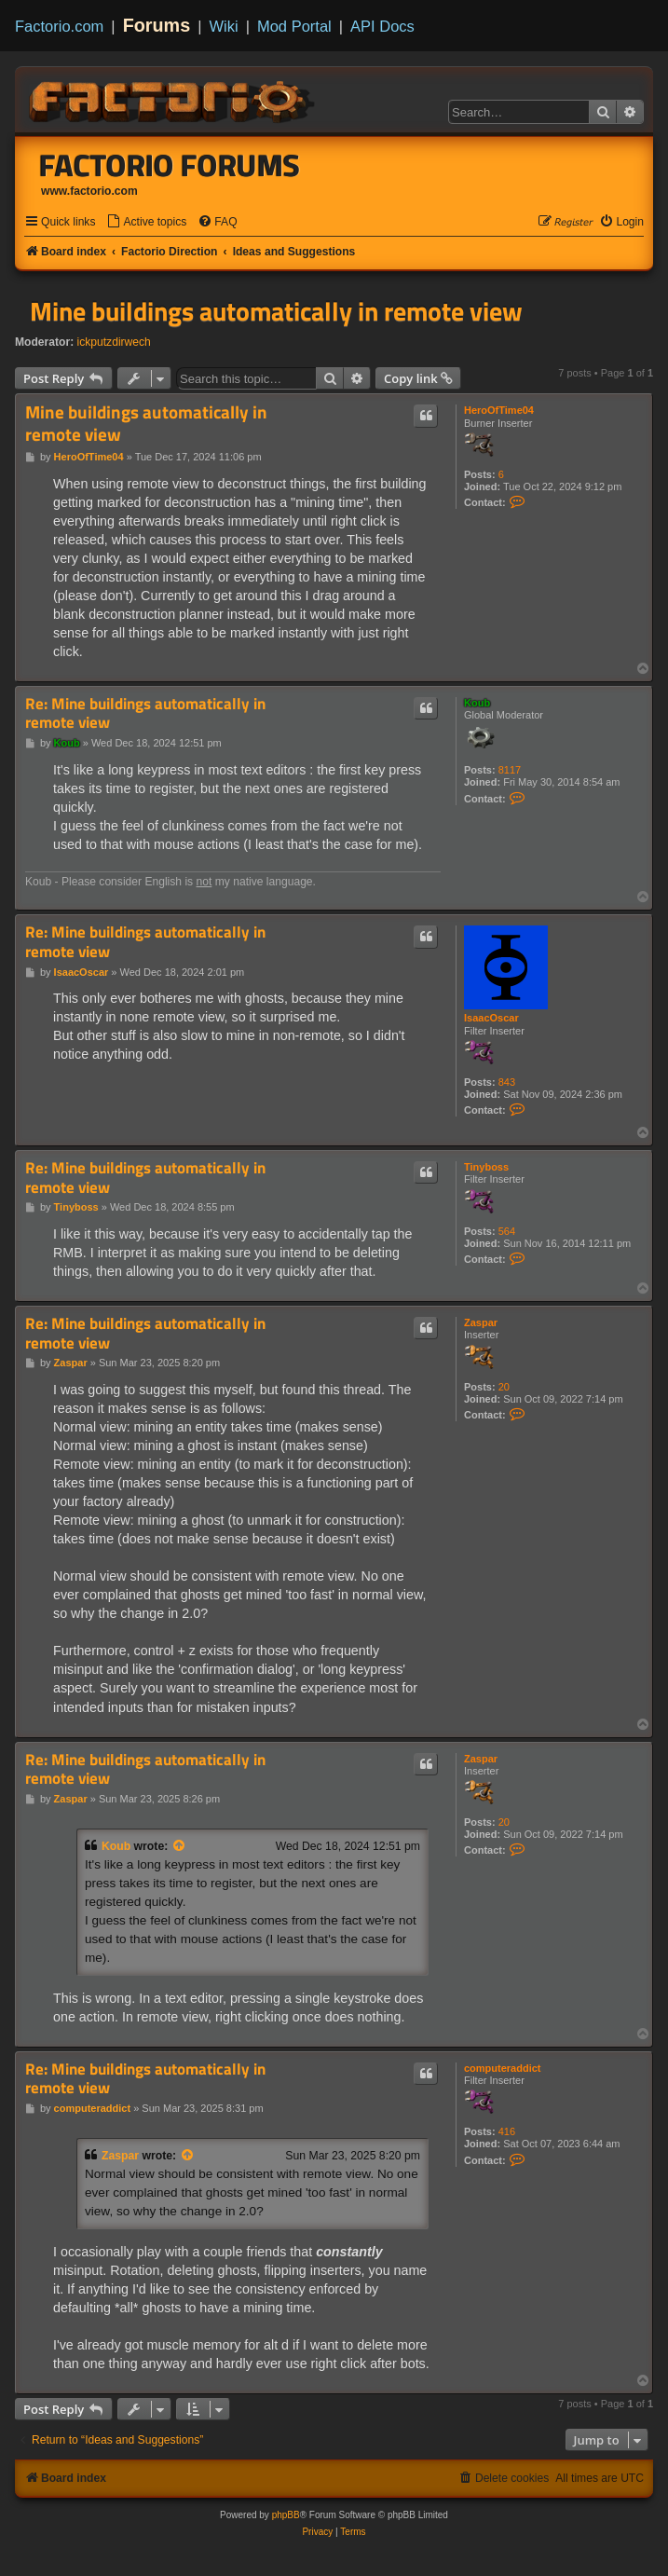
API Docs (382, 26)
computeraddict (502, 2068)
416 (506, 2131)
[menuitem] (146, 222)
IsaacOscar (491, 1017)
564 (506, 1231)
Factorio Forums (169, 165)
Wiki (224, 26)
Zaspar (481, 1322)
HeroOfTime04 (499, 410)
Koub (477, 702)
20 (504, 1386)
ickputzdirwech (114, 342)
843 (506, 1082)
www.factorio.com (89, 191)
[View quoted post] (179, 1846)
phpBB (286, 2515)
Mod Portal (294, 26)
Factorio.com (59, 26)
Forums (157, 25)
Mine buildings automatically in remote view (276, 311)
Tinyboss (486, 1166)
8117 (509, 769)
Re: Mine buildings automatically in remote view (145, 713)
